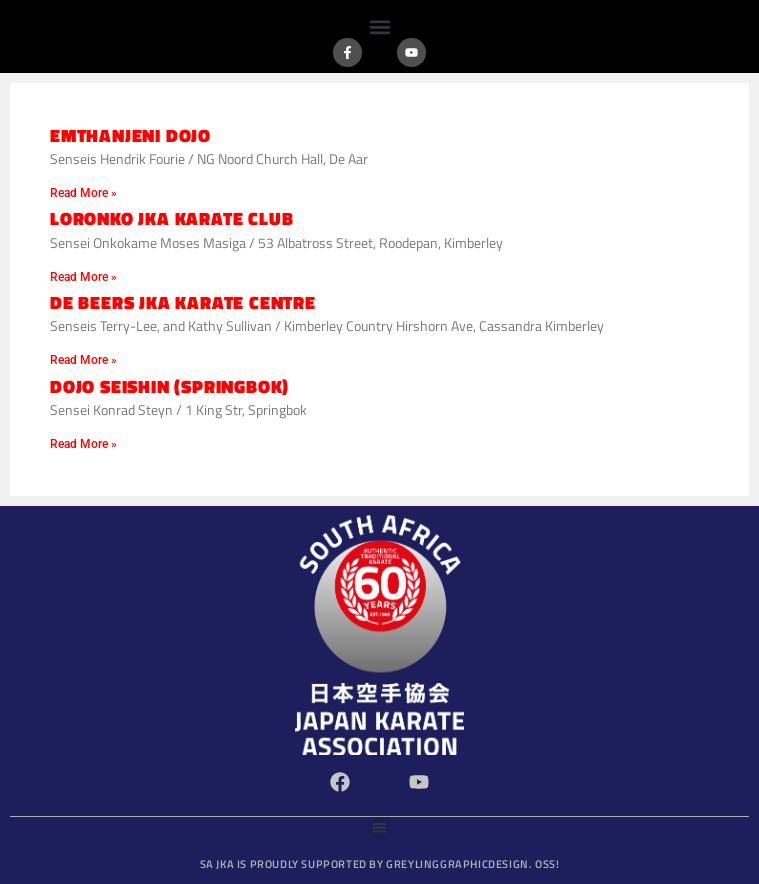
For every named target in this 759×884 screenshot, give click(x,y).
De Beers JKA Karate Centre (183, 302)
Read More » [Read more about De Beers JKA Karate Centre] (83, 360)
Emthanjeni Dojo (130, 135)
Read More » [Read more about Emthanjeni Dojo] (83, 193)
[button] (379, 26)
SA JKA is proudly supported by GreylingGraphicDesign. (380, 864)
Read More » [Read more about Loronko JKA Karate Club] (83, 277)
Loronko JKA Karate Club (171, 218)
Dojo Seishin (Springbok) (169, 386)
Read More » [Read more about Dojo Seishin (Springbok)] (83, 444)
